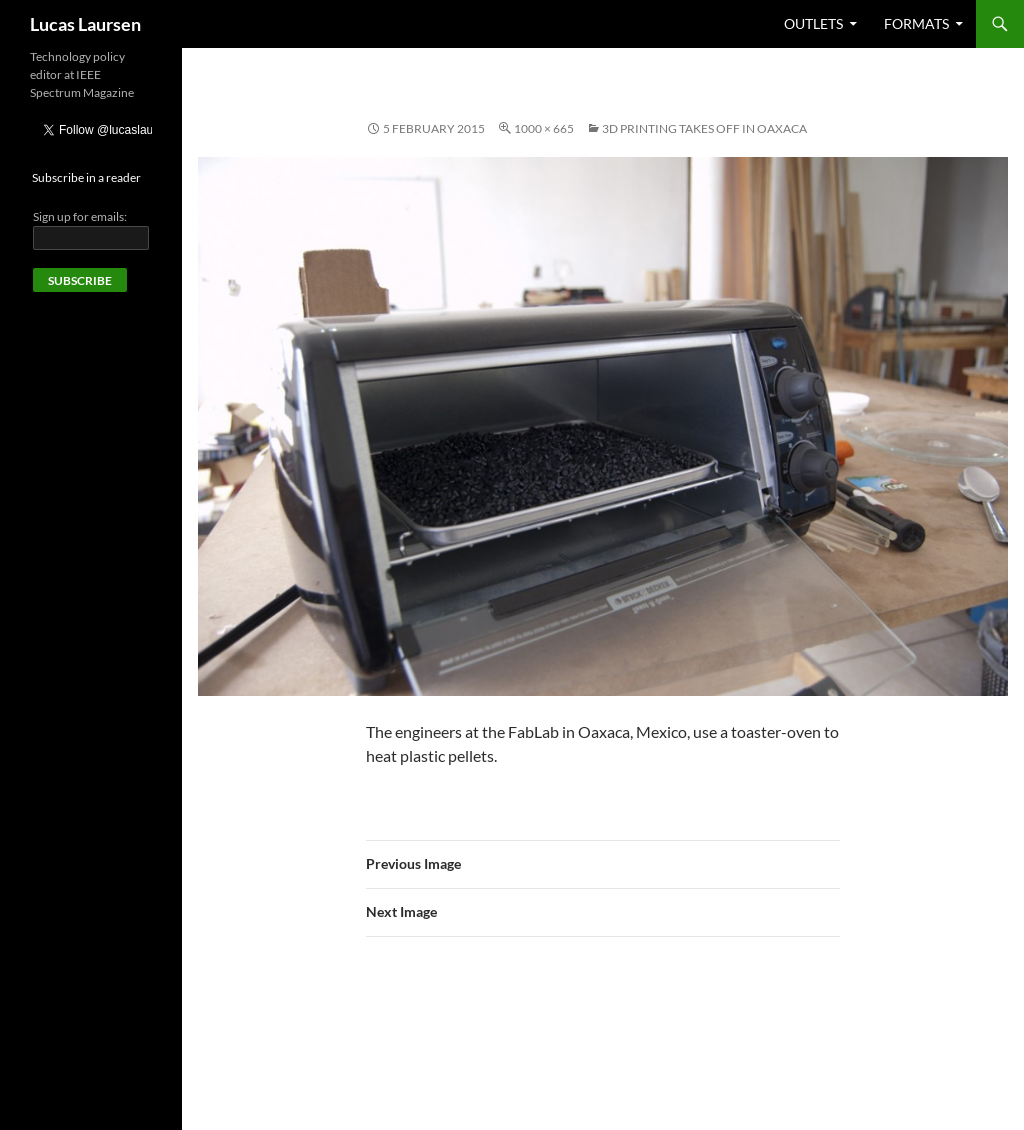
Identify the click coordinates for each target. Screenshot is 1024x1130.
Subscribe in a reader (86, 177)
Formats (916, 23)
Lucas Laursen (85, 24)
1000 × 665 (544, 128)
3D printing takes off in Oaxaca (704, 128)
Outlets (813, 23)
